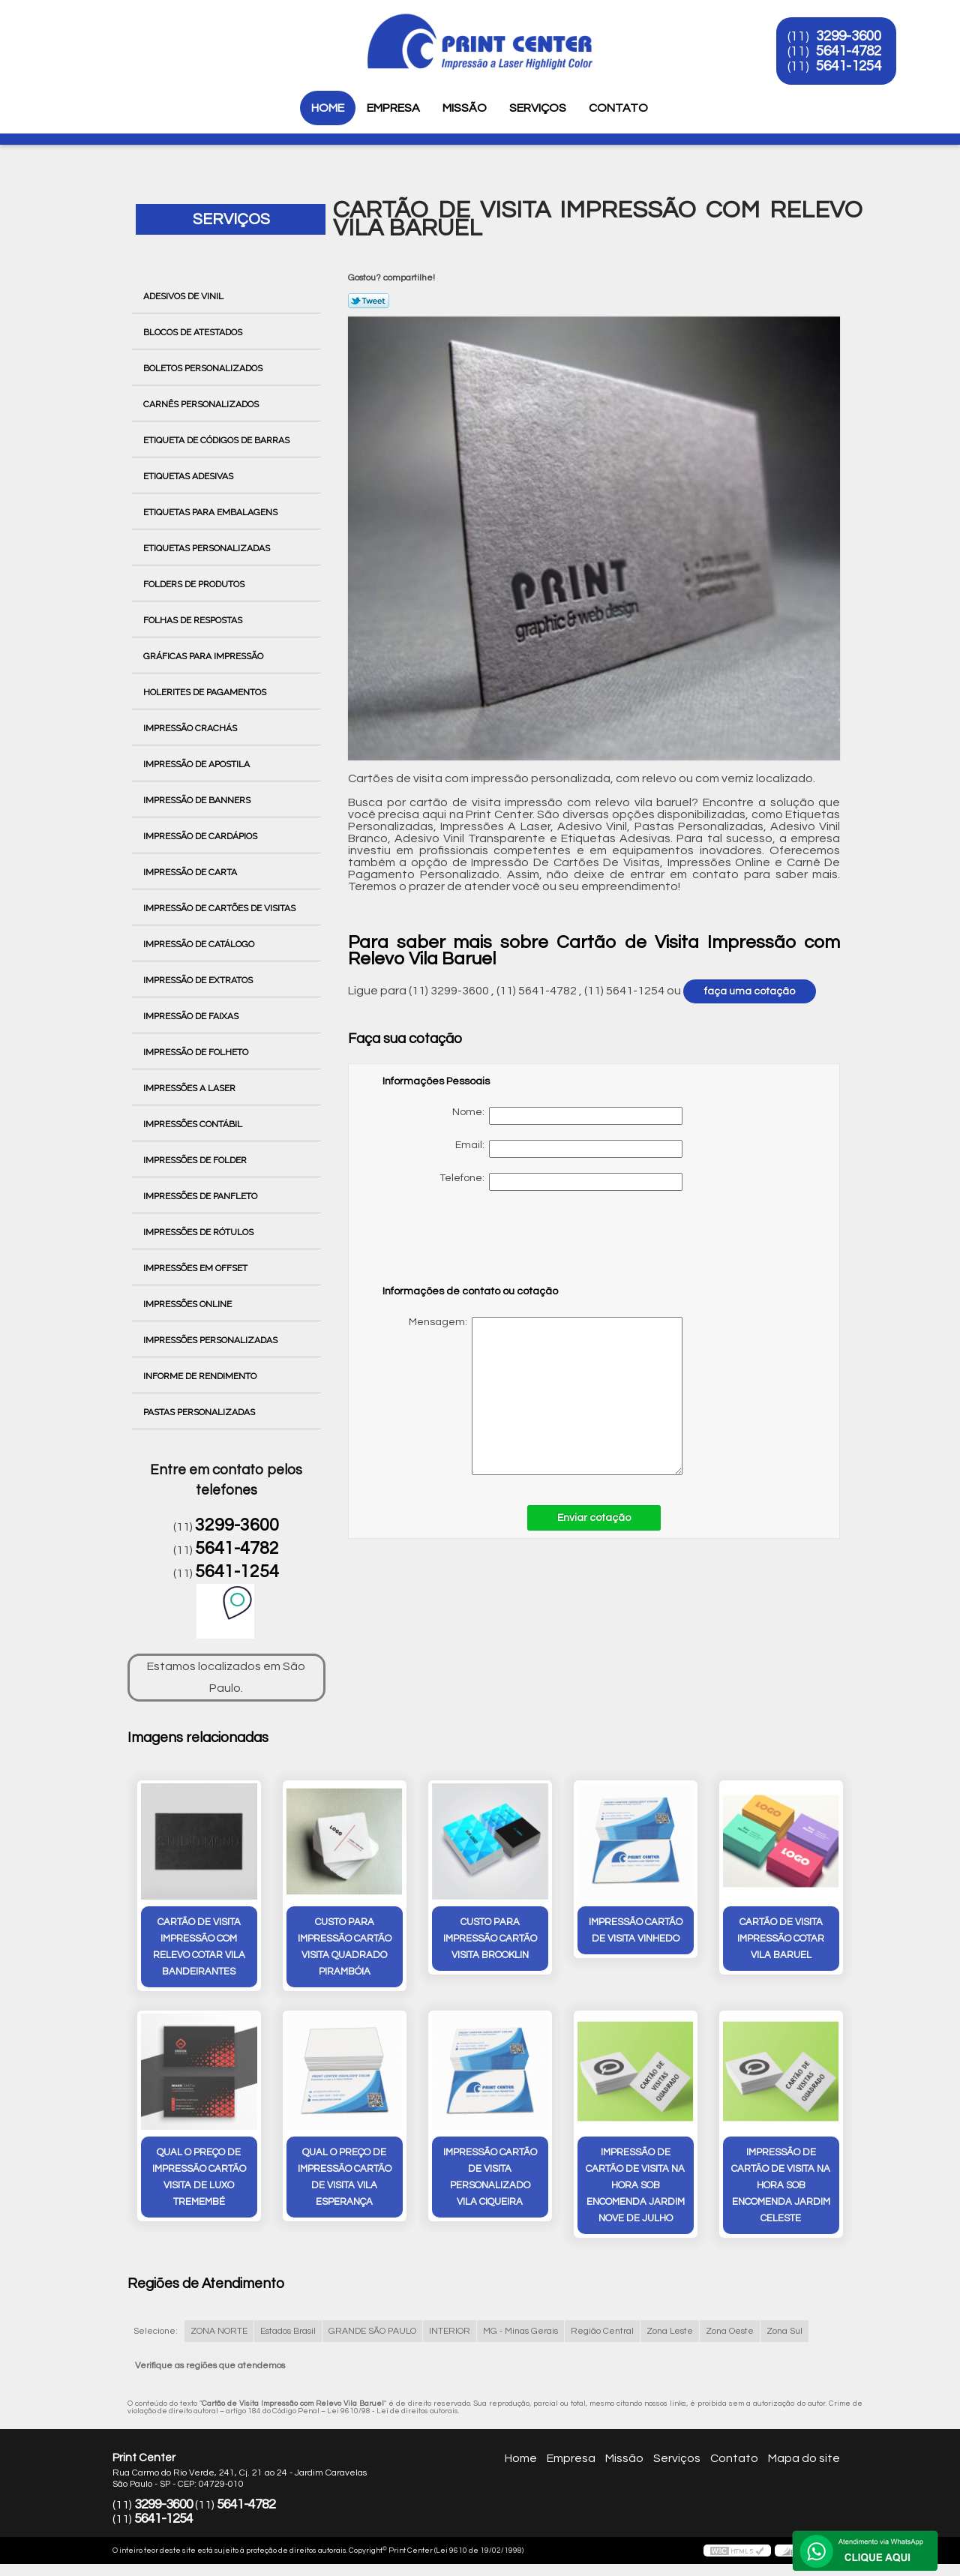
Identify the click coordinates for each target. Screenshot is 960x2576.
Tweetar (368, 300)
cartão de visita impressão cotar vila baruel (780, 1938)
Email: (568, 1149)
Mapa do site (804, 2458)
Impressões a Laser (190, 1088)
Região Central (602, 2331)
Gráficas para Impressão (204, 656)
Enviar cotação (594, 1518)
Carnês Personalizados (202, 404)
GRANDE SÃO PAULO (372, 2331)
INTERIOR (449, 2331)
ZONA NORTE (219, 2331)
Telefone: (561, 1182)
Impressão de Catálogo (199, 944)
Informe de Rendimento (201, 1376)
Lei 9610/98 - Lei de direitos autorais (392, 2411)
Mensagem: (532, 1396)
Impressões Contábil (193, 1124)
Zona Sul (784, 2331)
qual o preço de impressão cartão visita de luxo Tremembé (199, 2177)
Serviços (537, 108)
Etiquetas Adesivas (189, 476)
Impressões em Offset (196, 1268)
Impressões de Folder (196, 1160)
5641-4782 (848, 50)
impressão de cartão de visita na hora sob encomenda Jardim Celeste (780, 2185)
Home (327, 108)
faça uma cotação (749, 991)
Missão (464, 108)
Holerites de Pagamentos (205, 692)
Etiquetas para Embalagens (211, 512)
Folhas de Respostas (193, 620)
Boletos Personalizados (204, 368)
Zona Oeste (730, 2331)
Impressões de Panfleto (201, 1196)
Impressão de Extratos (199, 980)
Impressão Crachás (191, 728)
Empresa (393, 108)
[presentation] (478, 1245)
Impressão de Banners (198, 800)
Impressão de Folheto (196, 1052)
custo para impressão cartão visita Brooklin (490, 1938)
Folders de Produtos (195, 584)
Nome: (567, 1116)
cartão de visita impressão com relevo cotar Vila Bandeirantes (199, 1947)
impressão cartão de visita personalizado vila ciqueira (490, 2177)
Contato (618, 108)
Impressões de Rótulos (199, 1232)
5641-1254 (848, 65)
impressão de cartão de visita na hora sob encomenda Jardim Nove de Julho (635, 2185)
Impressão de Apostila (197, 764)
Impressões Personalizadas (211, 1340)
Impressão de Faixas (192, 1016)
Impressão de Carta (191, 872)
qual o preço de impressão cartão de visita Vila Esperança (345, 2177)
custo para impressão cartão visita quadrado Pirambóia (345, 1947)
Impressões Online (188, 1304)
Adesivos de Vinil (184, 296)
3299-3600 (848, 35)
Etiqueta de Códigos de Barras (217, 440)
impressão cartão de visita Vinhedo (635, 1930)
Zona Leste (669, 2331)
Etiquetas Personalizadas (207, 548)
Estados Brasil (288, 2331)
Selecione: (156, 2331)
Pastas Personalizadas (200, 1412)
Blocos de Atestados (193, 332)
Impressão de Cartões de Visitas (220, 908)
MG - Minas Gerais (520, 2331)
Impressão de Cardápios (201, 836)
